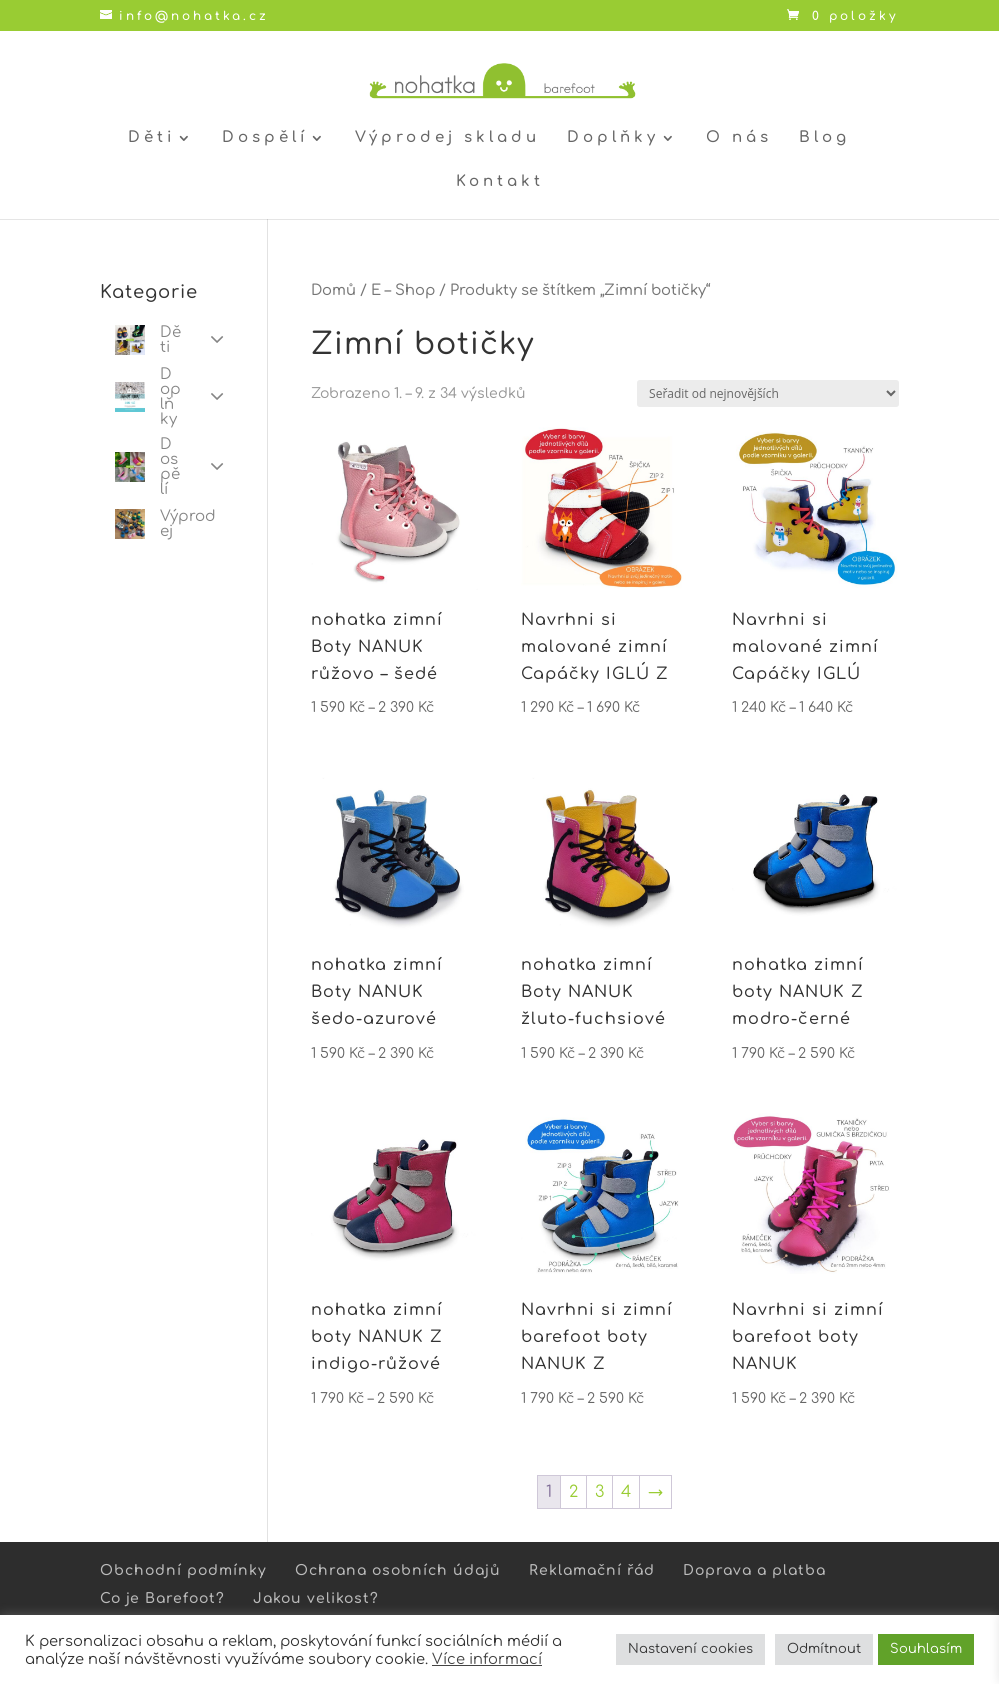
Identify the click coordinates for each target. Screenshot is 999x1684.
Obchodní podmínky (183, 1570)
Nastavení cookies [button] (690, 1649)
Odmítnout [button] (824, 1649)
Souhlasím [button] (926, 1649)
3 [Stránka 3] (599, 1492)
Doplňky (613, 138)
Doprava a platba (754, 1570)
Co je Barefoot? (162, 1598)
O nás (739, 138)
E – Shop (403, 290)
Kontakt (500, 182)
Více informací (487, 1659)
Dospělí (265, 138)
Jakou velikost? (316, 1598)
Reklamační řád (592, 1570)
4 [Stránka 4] (626, 1492)
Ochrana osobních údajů (398, 1570)
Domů (333, 290)
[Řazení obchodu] (768, 393)
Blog (824, 138)
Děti (151, 138)
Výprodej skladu (447, 138)
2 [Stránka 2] (573, 1492)
